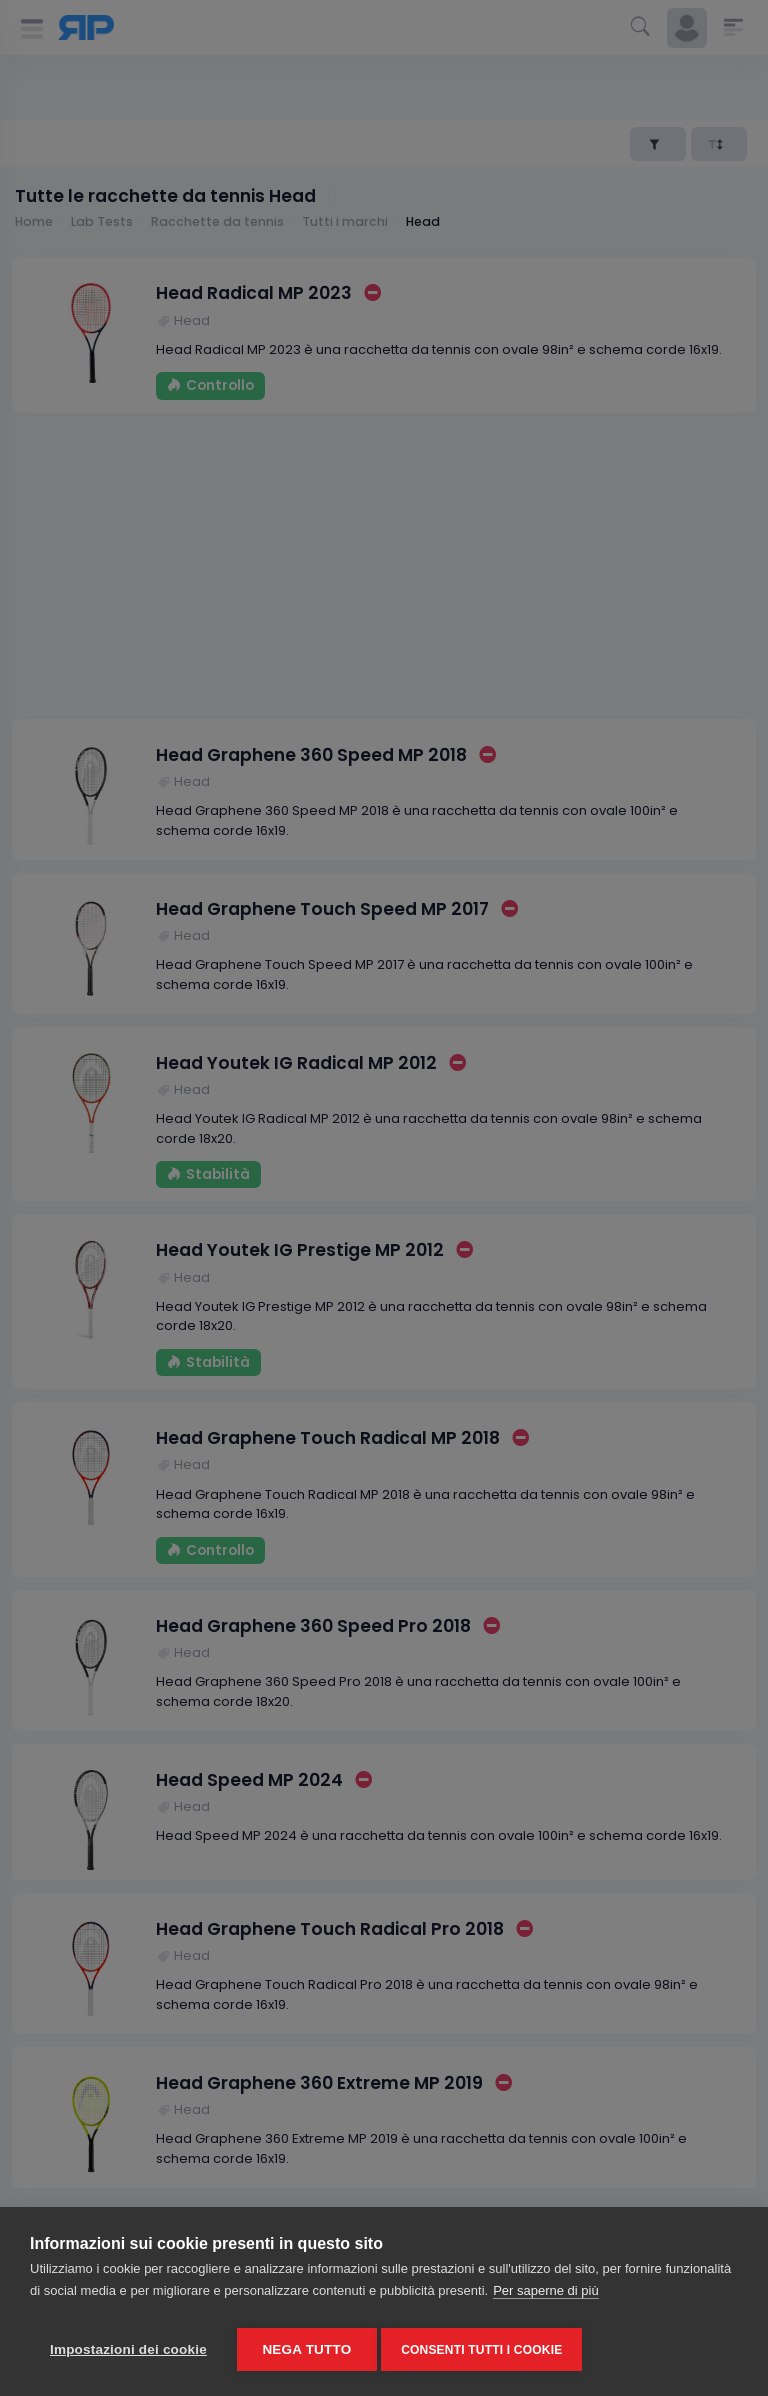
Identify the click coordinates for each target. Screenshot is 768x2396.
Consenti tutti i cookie (487, 2350)
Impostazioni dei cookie (128, 2349)
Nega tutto (306, 2349)
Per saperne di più (546, 2296)
